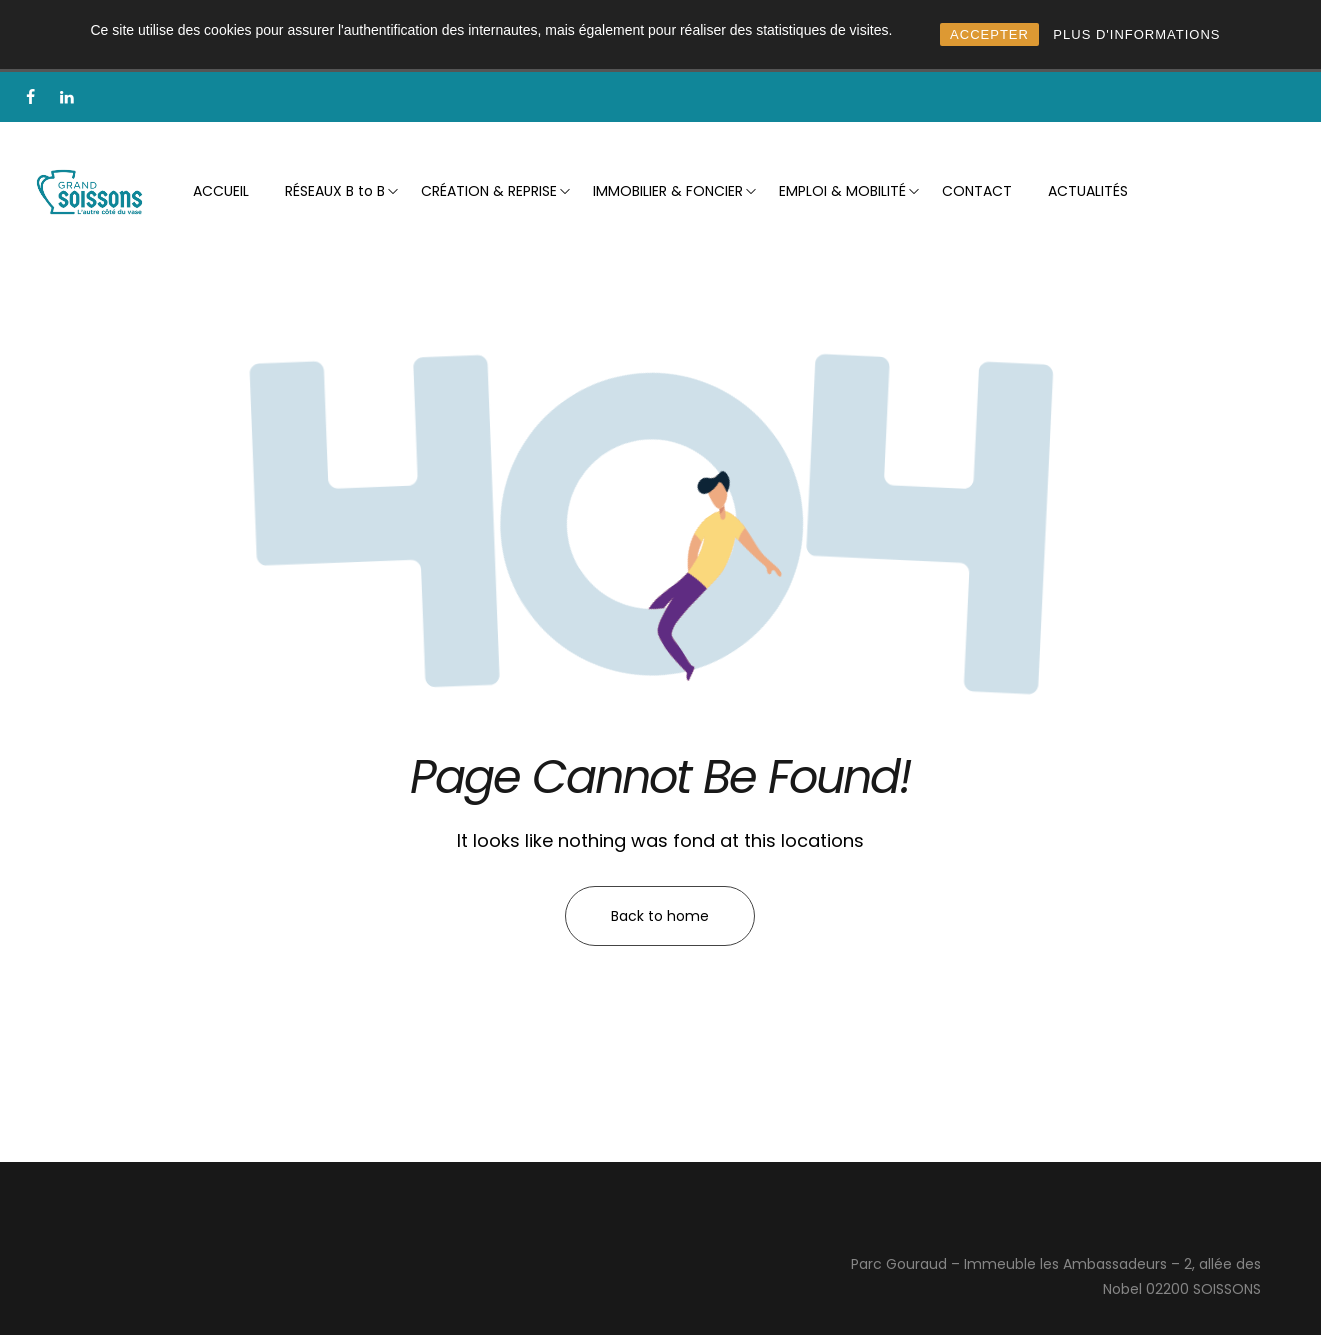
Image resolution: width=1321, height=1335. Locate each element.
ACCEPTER (989, 34)
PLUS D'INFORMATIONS (1136, 34)
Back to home (660, 916)
